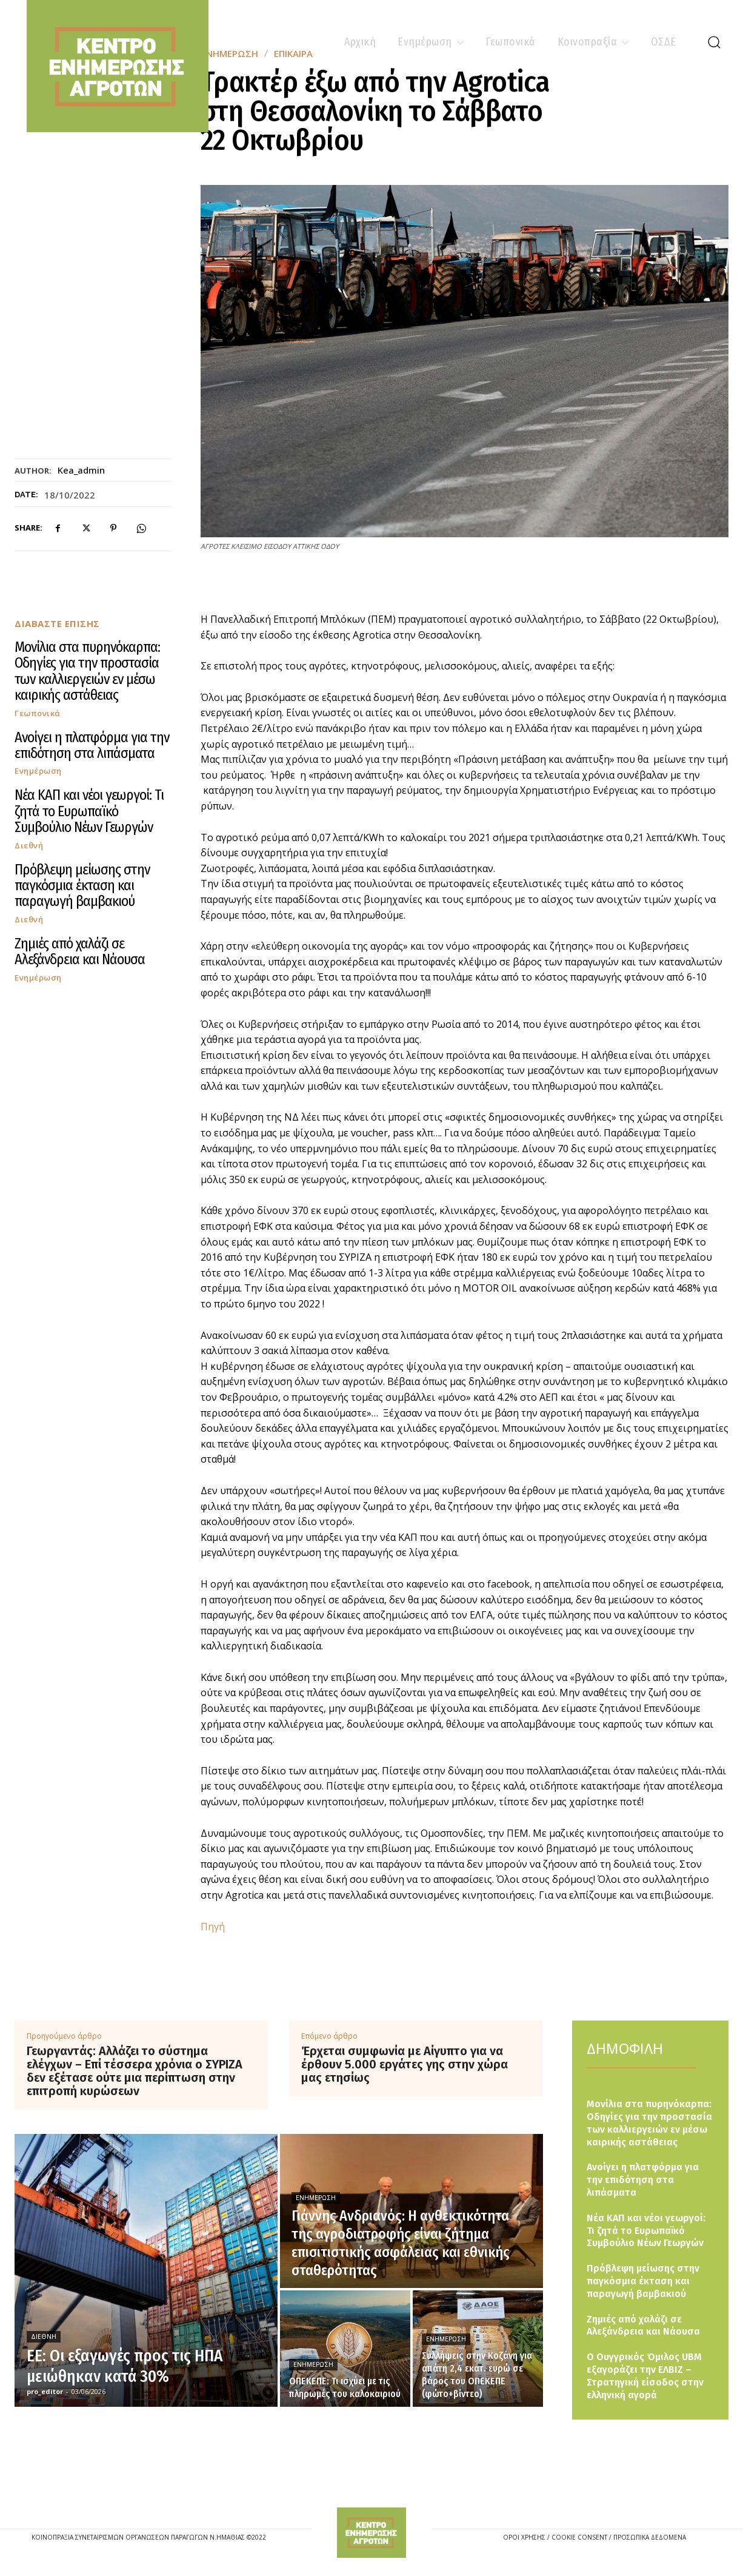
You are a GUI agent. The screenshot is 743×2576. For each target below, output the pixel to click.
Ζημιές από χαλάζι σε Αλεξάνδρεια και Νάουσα (80, 951)
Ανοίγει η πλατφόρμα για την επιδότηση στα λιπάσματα (92, 745)
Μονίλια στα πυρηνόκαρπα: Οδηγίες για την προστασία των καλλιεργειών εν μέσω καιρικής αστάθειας (87, 671)
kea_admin (81, 470)
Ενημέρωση (38, 771)
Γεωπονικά (38, 713)
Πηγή (213, 1926)
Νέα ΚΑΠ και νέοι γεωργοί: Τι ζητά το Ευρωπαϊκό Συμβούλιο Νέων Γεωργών (89, 811)
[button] (713, 41)
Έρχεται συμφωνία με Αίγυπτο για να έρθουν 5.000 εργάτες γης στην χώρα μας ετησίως (404, 2064)
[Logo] (371, 2532)
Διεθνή (29, 846)
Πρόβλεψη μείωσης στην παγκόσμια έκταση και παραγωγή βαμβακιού (82, 885)
